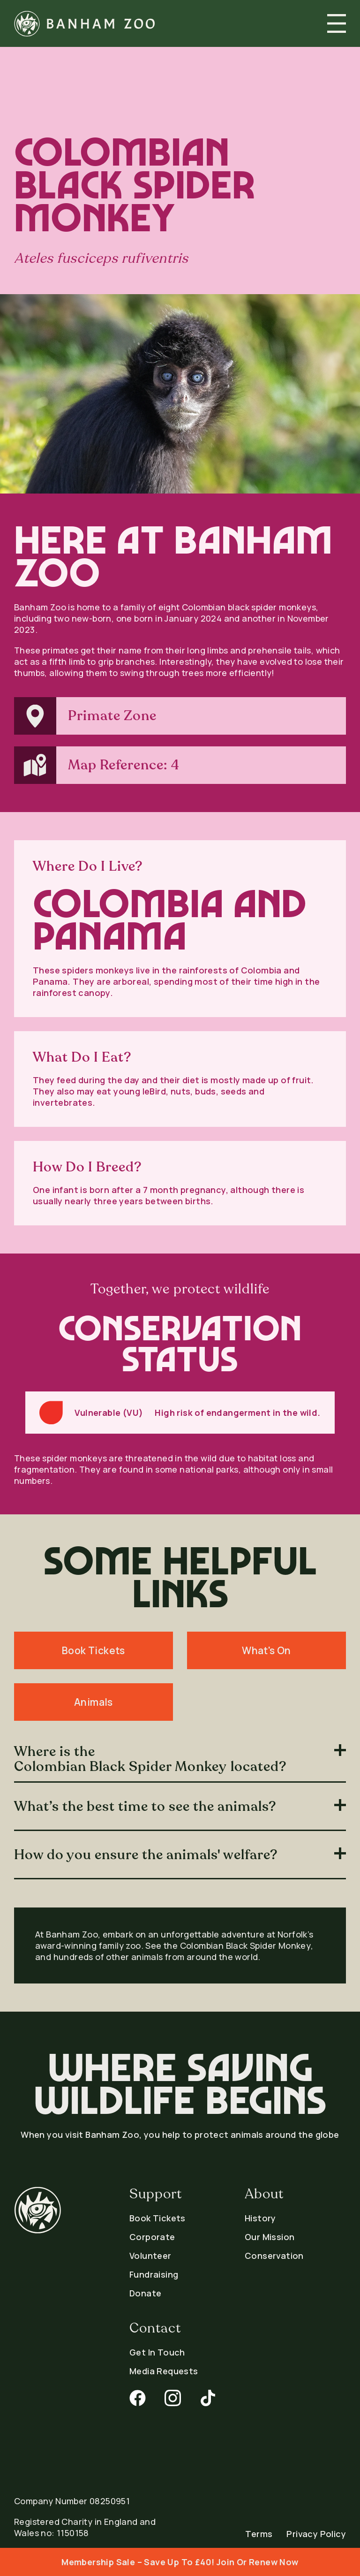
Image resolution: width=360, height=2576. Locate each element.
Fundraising (153, 2274)
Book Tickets (157, 2218)
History (260, 2218)
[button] (336, 23)
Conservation (274, 2255)
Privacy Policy (316, 2533)
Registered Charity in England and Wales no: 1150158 (85, 2527)
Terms (258, 2533)
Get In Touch (157, 2352)
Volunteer (150, 2255)
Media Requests (163, 2371)
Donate (145, 2293)
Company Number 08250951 (72, 2501)
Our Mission (269, 2237)
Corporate (152, 2237)
